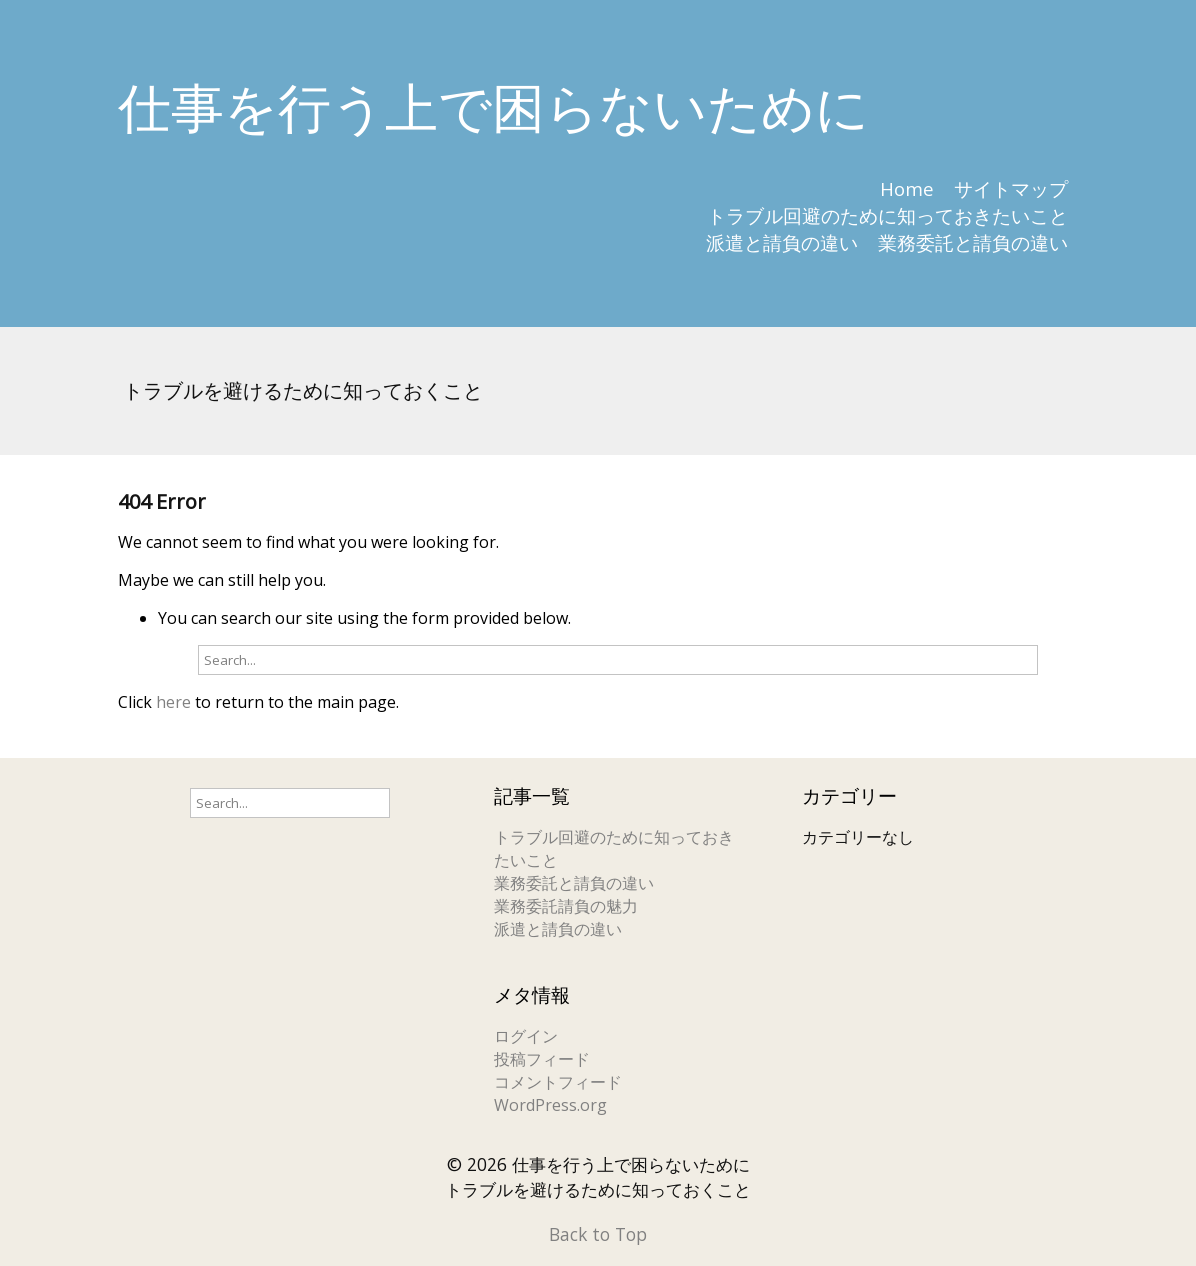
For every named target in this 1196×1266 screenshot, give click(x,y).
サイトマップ (1011, 188)
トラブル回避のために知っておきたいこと (887, 215)
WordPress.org (550, 1105)
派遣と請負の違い (782, 242)
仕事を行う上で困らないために (493, 106)
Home (907, 188)
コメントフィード (558, 1082)
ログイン (526, 1036)
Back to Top (598, 1234)
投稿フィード (542, 1059)
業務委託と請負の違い (973, 242)
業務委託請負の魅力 (566, 906)
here (173, 702)
